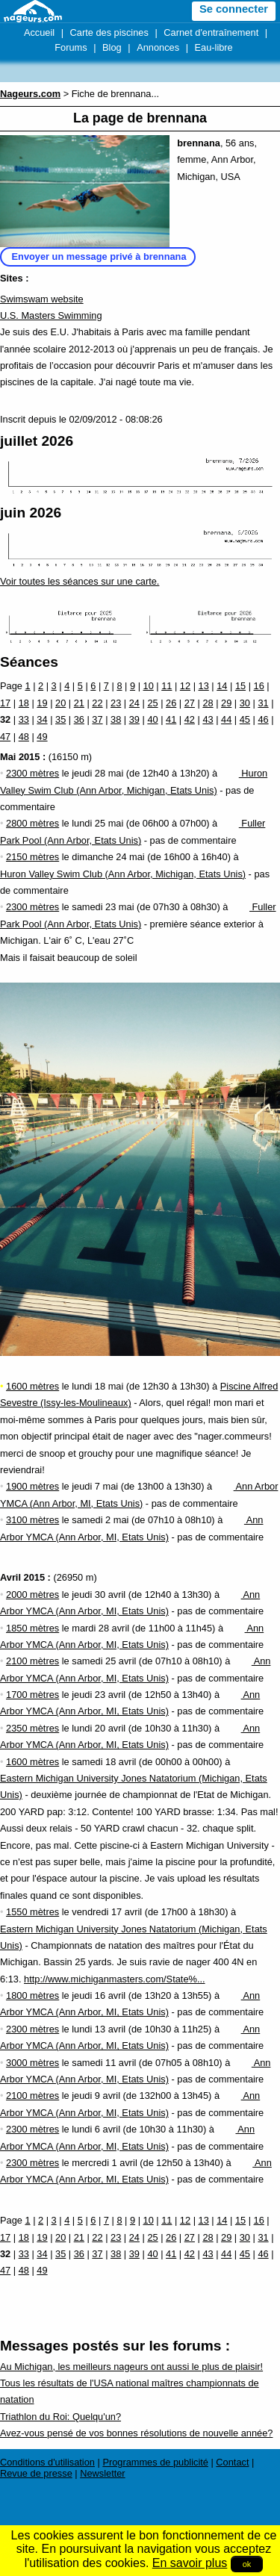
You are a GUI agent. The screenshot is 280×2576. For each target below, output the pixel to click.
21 (79, 703)
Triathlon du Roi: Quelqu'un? (60, 2416)
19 (42, 703)
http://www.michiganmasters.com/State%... (114, 1979)
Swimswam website (42, 299)
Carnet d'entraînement (211, 32)
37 (97, 719)
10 (148, 685)
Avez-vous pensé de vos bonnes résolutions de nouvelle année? (136, 2433)
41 (171, 719)
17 (5, 703)
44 (226, 719)
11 (166, 685)
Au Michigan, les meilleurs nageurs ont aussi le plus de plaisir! (131, 2366)
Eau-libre (214, 47)
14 (222, 685)
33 (24, 719)
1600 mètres (32, 1386)
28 (207, 703)
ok (247, 2564)
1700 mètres (32, 1694)
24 (134, 703)
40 (152, 719)
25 (152, 703)
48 (24, 736)
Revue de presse (36, 2473)
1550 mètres (32, 1911)
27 (189, 703)
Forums (71, 47)
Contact (232, 2462)
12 (185, 685)
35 (60, 719)
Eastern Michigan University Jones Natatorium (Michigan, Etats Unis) (133, 1778)
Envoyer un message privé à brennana (99, 256)
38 (116, 719)
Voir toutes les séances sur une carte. (79, 581)
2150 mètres (32, 856)
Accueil (39, 32)
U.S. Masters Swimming (51, 315)
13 (204, 685)
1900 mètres (32, 1486)
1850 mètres (32, 1628)
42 (189, 719)
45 (245, 719)
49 (42, 736)
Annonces (158, 47)
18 (24, 703)
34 (42, 719)
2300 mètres (32, 773)
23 (116, 703)
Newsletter (102, 2473)
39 (134, 719)
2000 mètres (32, 1594)
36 (79, 719)
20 (60, 703)
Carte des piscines (109, 32)
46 (263, 719)
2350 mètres (32, 1728)
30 (245, 703)
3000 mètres (32, 2062)
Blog (112, 47)
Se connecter (233, 9)
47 (5, 736)
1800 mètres (32, 1995)
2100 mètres (32, 1661)
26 (171, 703)
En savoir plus (190, 2563)
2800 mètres (32, 823)
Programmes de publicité (155, 2462)
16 (259, 685)
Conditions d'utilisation (47, 2462)
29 (226, 703)
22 (97, 703)
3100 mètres (32, 1519)
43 (207, 719)
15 (240, 685)
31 (263, 703)
